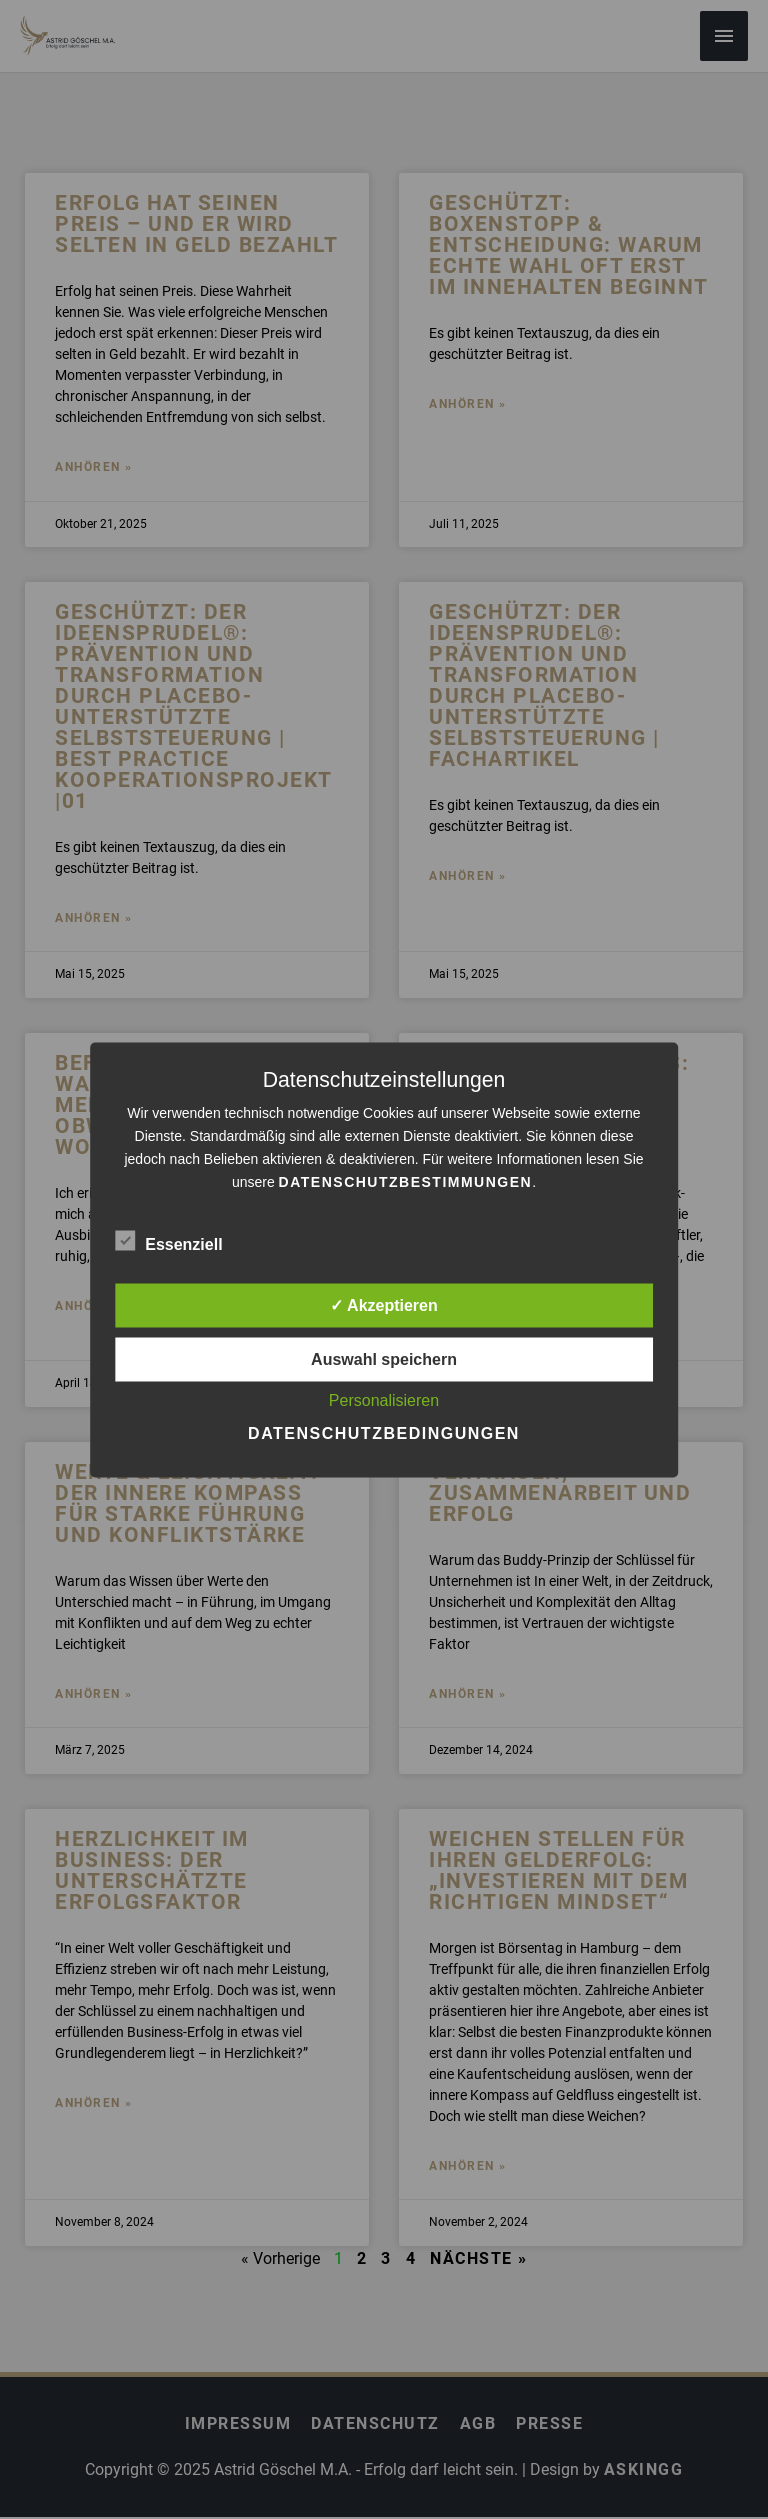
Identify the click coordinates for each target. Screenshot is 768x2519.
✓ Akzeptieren (384, 1304)
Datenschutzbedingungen (384, 1432)
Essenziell (168, 1240)
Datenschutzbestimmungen (406, 1181)
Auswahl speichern (384, 1358)
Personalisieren (384, 1399)
